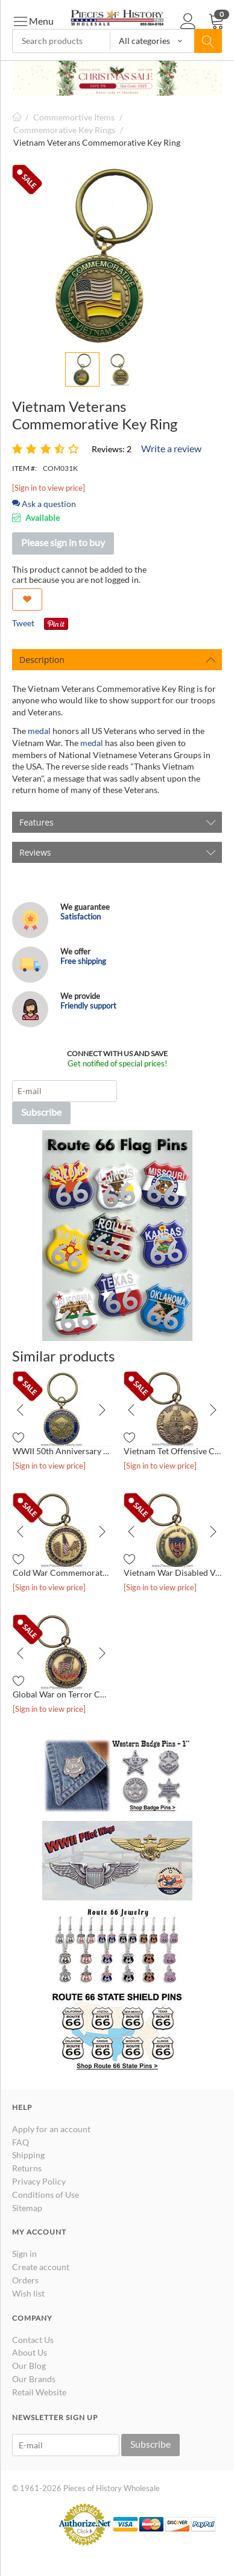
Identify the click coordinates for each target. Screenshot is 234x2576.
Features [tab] (117, 822)
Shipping (28, 2155)
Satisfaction (80, 916)
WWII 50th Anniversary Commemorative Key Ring (61, 1451)
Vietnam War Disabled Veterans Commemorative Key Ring (172, 1572)
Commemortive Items (74, 117)
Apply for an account (51, 2129)
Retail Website (39, 2392)
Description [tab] (117, 659)
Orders (25, 2280)
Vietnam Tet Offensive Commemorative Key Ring (172, 1451)
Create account (40, 2267)
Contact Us (33, 2340)
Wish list (28, 2293)
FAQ (20, 2142)
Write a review (171, 448)
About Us (29, 2352)
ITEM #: (24, 468)
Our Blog (29, 2365)
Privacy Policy (39, 2181)
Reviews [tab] (117, 852)
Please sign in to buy (63, 542)
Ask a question (44, 504)
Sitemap (27, 2208)
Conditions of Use (45, 2194)
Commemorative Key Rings (64, 130)
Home (17, 117)
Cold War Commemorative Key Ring (61, 1572)
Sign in (24, 2253)
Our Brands (33, 2379)
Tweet (23, 623)
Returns (27, 2168)
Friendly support (88, 1005)
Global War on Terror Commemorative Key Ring (61, 1694)
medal (40, 731)
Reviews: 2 (111, 449)
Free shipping (83, 961)
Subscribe (41, 1112)
